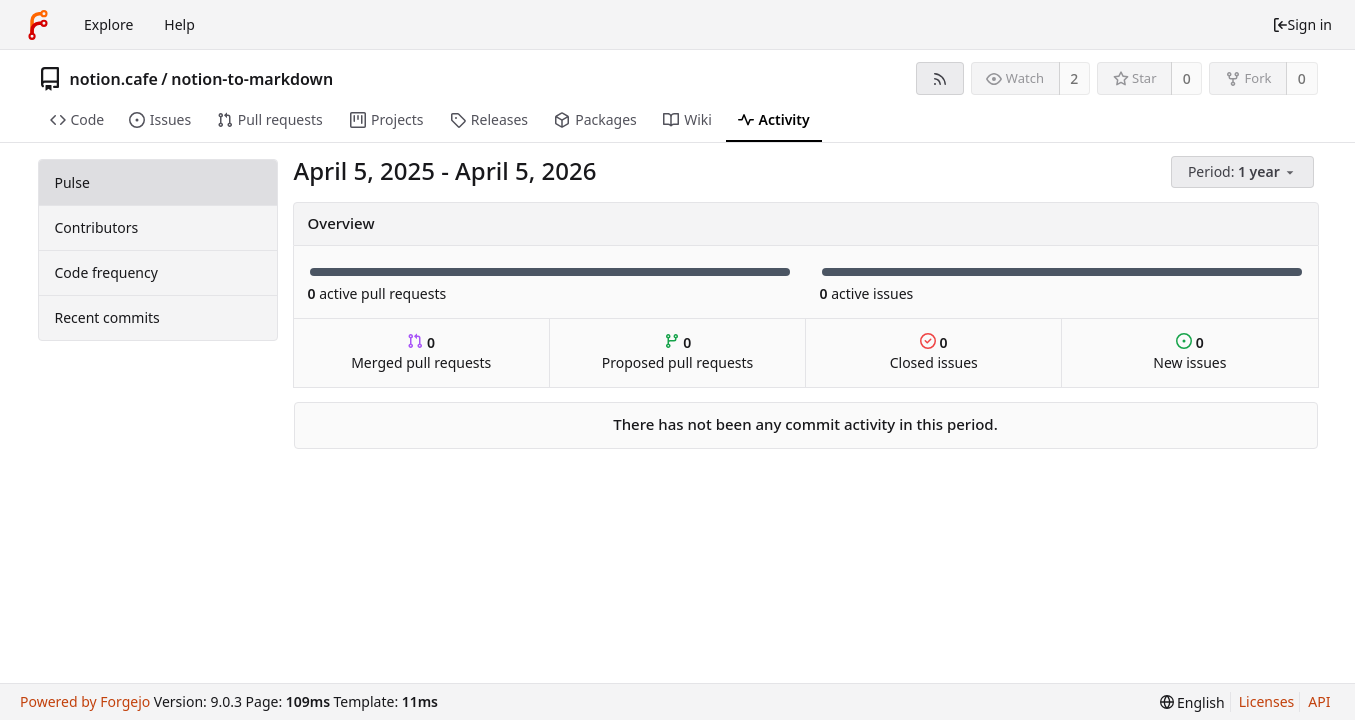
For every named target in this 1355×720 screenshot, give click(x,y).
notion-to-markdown (252, 79)
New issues (1189, 352)
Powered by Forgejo (85, 701)
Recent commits (107, 317)
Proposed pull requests (678, 352)
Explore (108, 24)
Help (179, 24)
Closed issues (934, 352)
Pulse (72, 182)
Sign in (1302, 24)
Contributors (97, 227)
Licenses (1267, 701)
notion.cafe (114, 79)
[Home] (38, 25)
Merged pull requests (421, 352)
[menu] (1244, 172)
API (1319, 701)
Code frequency (106, 272)
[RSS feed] (939, 78)
